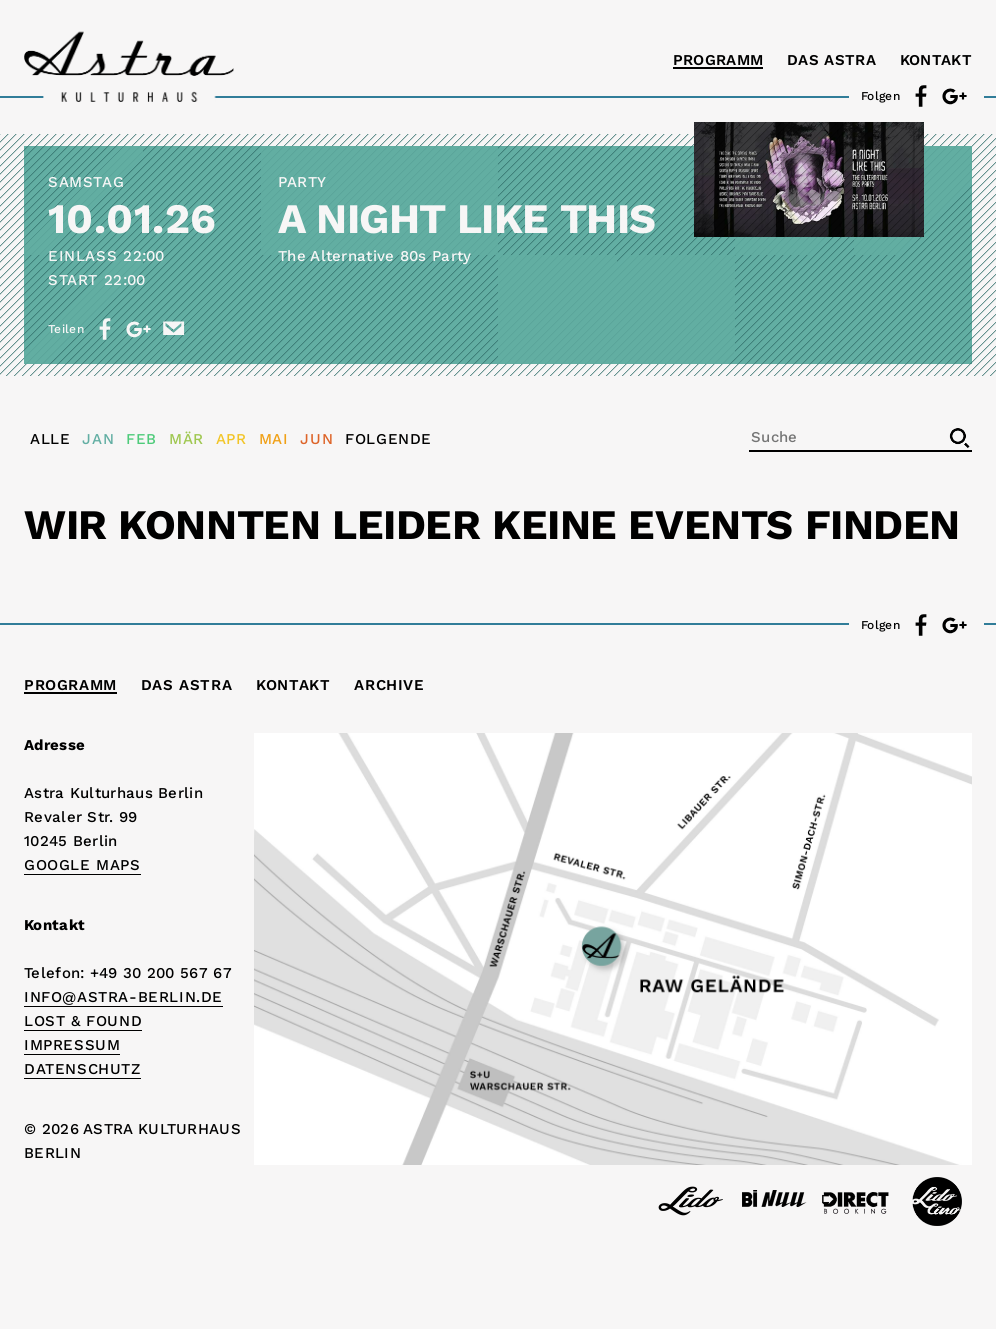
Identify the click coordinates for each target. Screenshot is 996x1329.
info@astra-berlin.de (123, 997)
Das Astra (831, 60)
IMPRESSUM (72, 1045)
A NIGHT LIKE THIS (467, 218)
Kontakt (936, 60)
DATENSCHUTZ (82, 1069)
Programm (718, 60)
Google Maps (82, 865)
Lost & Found (83, 1021)
